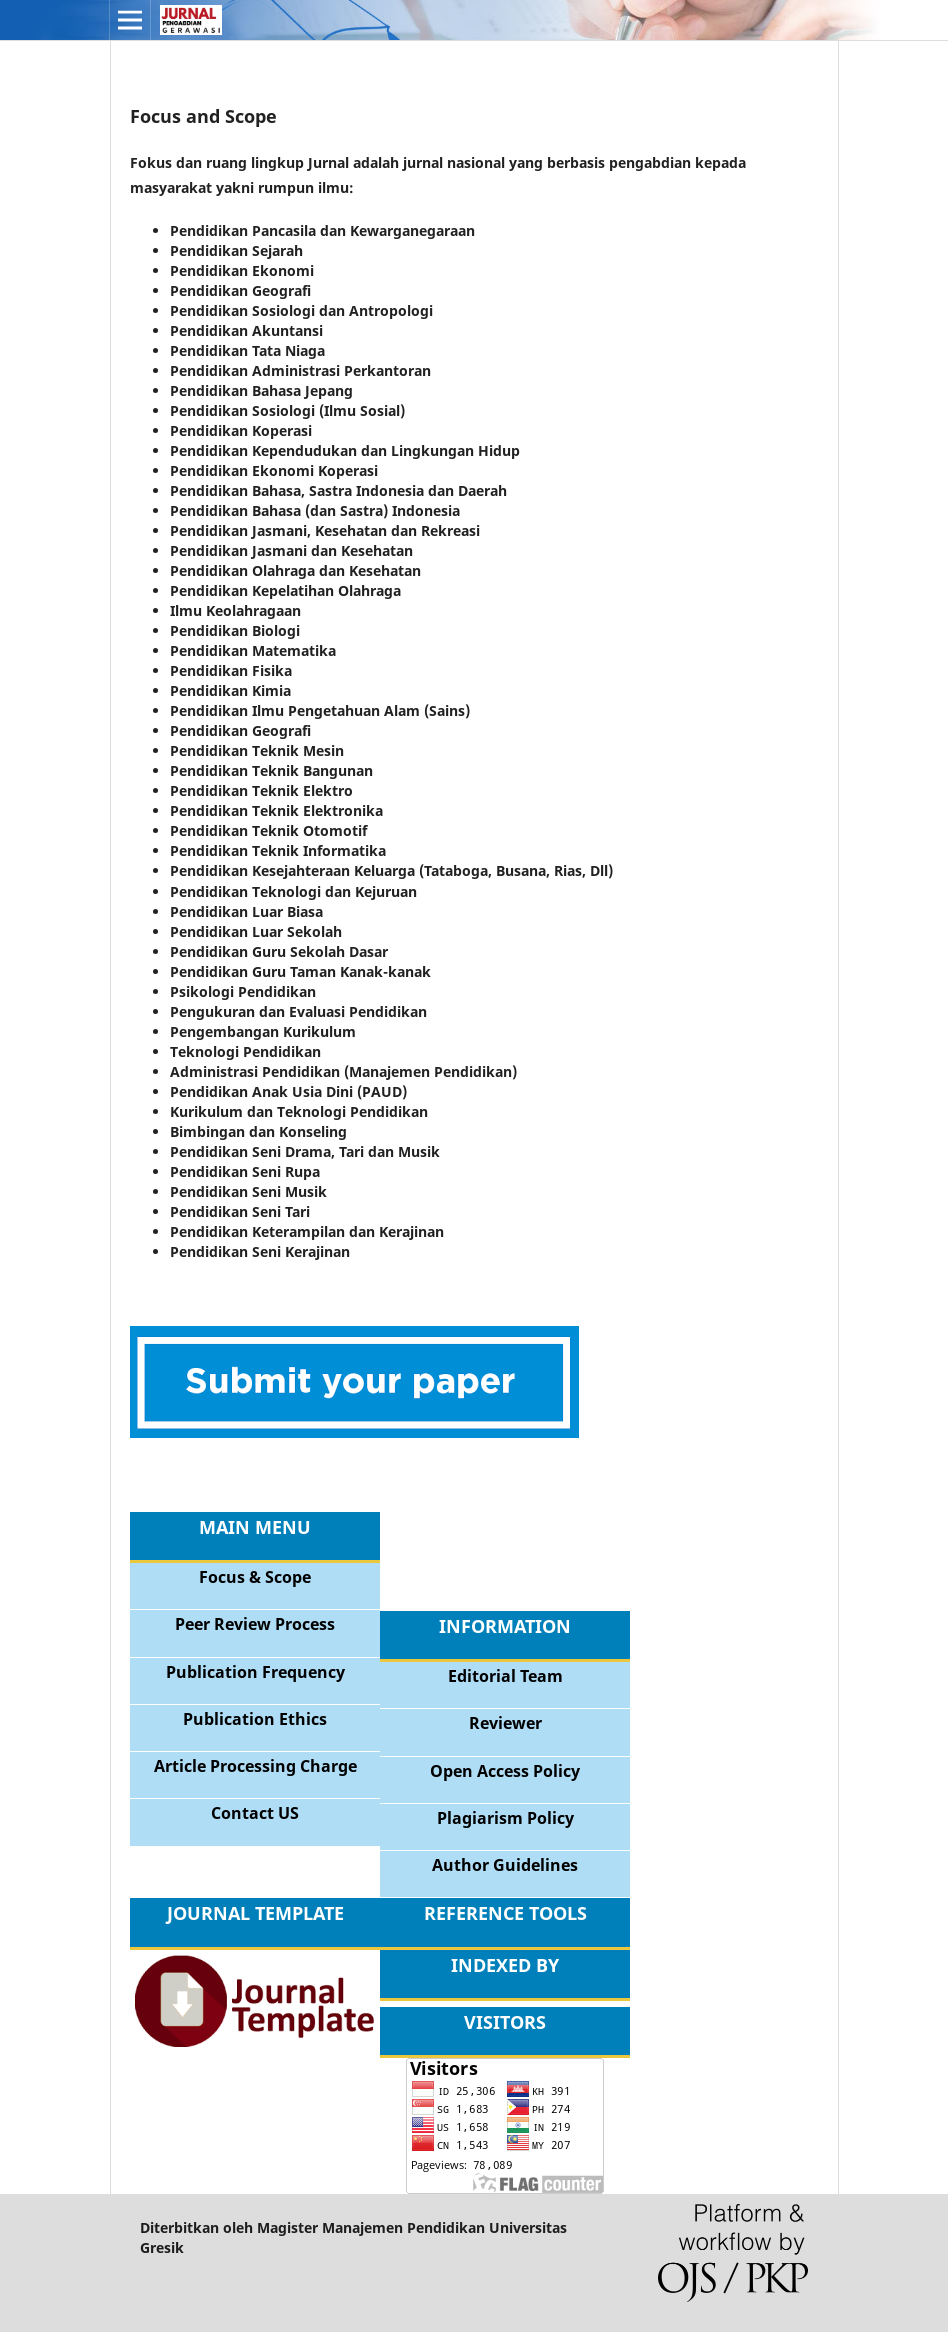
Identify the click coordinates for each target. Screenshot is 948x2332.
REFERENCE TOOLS (505, 1913)
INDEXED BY (505, 1965)
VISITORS (505, 2022)
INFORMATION (505, 1626)
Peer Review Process (255, 1624)
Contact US (255, 1813)
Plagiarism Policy (505, 1818)
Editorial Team (505, 1676)
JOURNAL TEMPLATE (255, 1913)
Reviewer (505, 1723)
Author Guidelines (505, 1865)
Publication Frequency (255, 1672)
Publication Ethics (255, 1719)
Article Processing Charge (255, 1766)
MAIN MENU (255, 1527)
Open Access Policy (505, 1771)
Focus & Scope (255, 1577)
